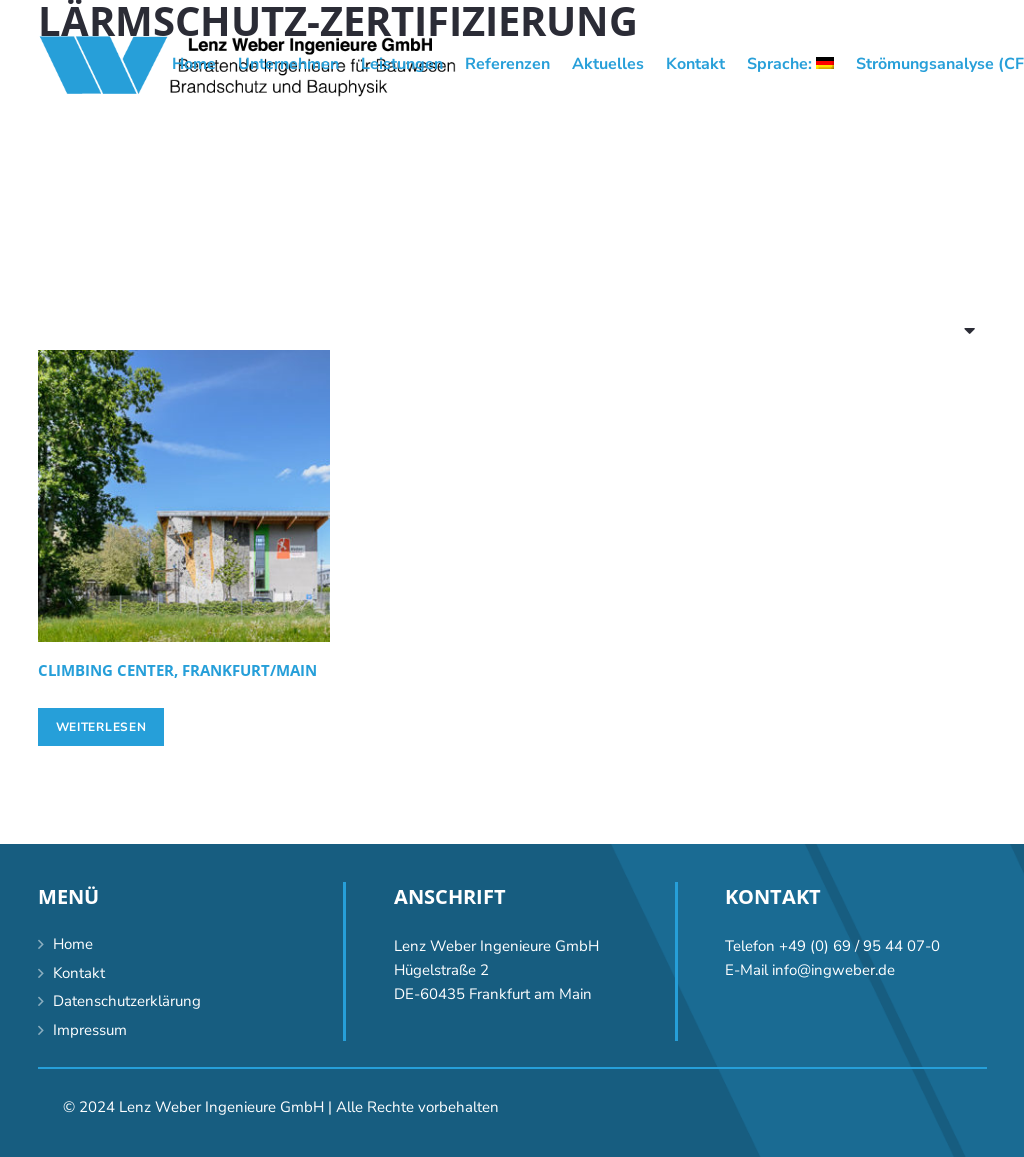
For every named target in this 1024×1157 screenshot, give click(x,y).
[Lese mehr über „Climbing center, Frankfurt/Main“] (101, 727)
